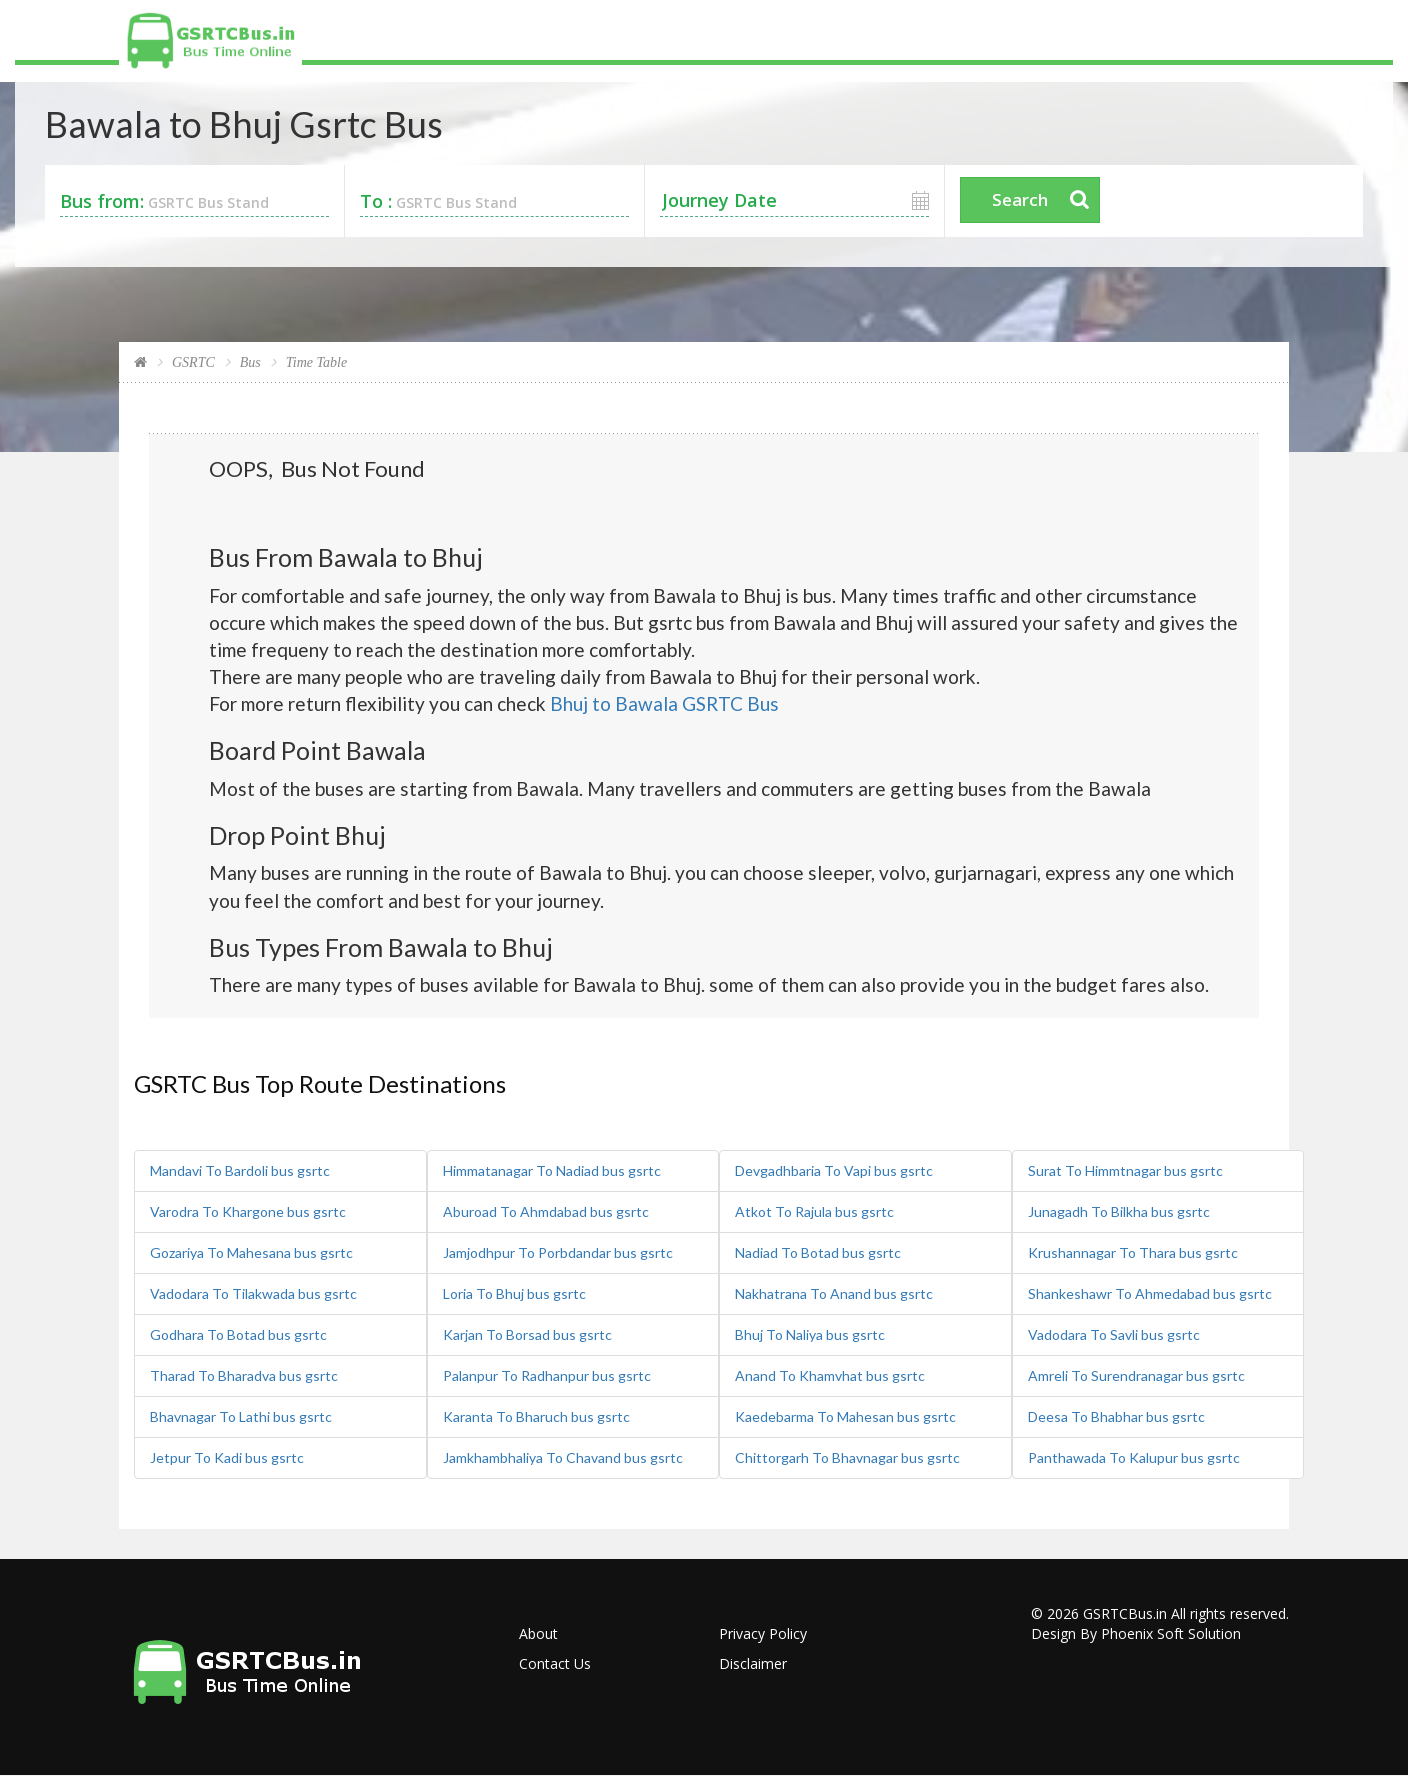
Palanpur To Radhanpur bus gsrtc (547, 1375)
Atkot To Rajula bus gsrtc (814, 1211)
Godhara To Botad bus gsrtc (238, 1334)
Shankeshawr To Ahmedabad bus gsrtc (1150, 1293)
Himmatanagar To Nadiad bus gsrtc (552, 1170)
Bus (250, 362)
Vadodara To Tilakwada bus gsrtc (253, 1293)
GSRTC (193, 362)
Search (1020, 199)
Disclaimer (753, 1663)
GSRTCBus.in (1125, 1613)
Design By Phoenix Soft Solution (1136, 1633)
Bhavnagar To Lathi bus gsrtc (241, 1416)
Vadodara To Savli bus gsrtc (1114, 1334)
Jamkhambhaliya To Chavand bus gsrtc (563, 1457)
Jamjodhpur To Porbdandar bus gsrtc (558, 1252)
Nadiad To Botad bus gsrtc (818, 1252)
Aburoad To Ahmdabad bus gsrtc (546, 1211)
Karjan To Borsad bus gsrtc (527, 1334)
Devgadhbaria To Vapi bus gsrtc (834, 1170)
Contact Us (555, 1663)
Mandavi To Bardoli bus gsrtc (240, 1170)
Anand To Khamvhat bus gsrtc (830, 1375)
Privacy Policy (763, 1633)
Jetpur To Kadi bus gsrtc (227, 1457)
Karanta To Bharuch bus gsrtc (536, 1416)
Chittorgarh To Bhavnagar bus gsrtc (847, 1457)
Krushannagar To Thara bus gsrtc (1133, 1252)
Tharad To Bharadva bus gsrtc (244, 1375)
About (538, 1633)
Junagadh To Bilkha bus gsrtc (1119, 1211)
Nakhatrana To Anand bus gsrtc (834, 1293)
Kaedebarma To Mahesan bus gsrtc (845, 1416)
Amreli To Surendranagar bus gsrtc (1136, 1375)
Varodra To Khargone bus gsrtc (248, 1211)
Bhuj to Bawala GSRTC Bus (664, 703)
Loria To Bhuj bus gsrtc (514, 1293)
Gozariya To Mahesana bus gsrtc (251, 1252)
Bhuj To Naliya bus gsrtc (810, 1334)
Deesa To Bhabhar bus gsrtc (1116, 1416)
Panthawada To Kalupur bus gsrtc (1134, 1457)
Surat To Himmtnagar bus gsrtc (1125, 1170)
